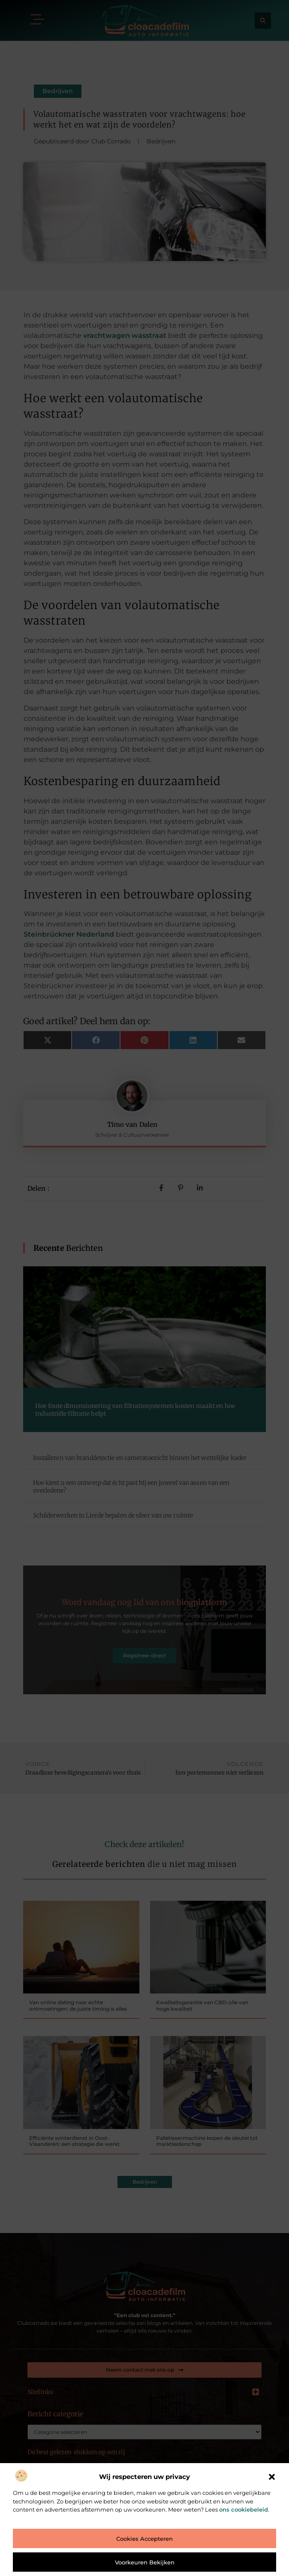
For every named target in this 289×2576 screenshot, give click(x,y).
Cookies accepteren (144, 2538)
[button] (272, 2477)
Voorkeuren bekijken (145, 2562)
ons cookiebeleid (243, 2509)
